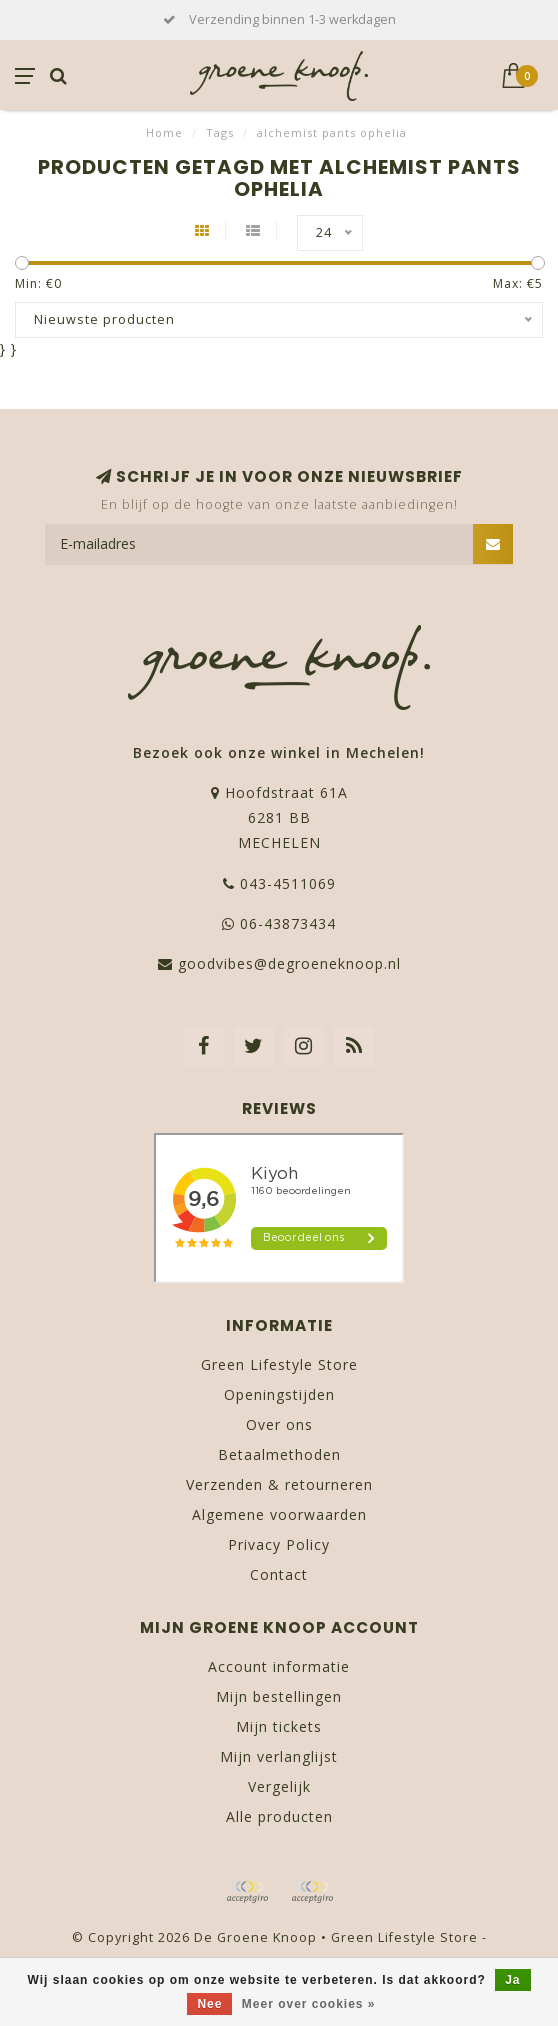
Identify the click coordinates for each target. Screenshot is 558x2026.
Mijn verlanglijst (279, 1756)
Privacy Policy (279, 1544)
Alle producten (279, 1816)
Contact (279, 1574)
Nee (209, 2004)
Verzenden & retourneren (279, 1484)
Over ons (279, 1424)
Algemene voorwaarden (279, 1514)
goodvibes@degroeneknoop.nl (289, 963)
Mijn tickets (279, 1726)
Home (164, 132)
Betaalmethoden (279, 1454)
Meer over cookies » (309, 2004)
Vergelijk (279, 1786)
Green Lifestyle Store (279, 1364)
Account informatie (279, 1666)
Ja (512, 1980)
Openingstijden (279, 1394)
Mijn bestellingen (279, 1696)
